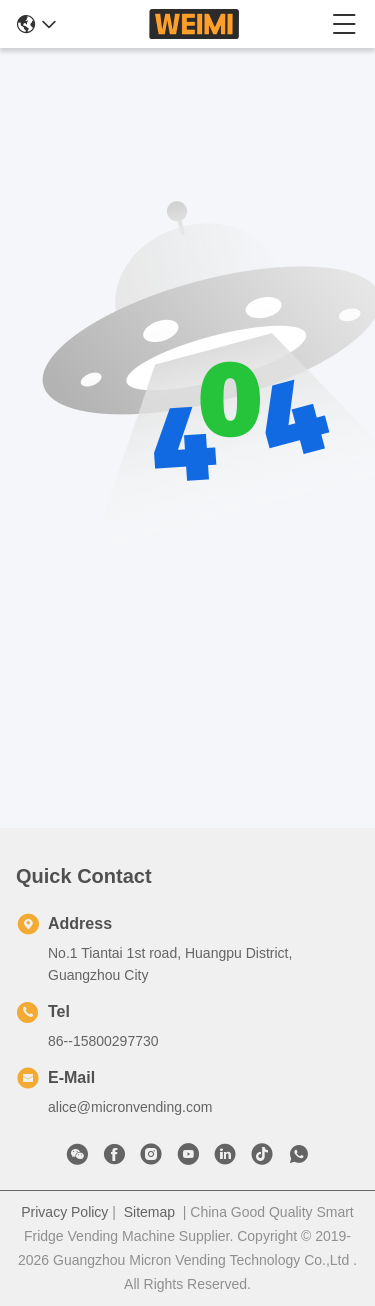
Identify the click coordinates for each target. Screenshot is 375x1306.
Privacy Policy (64, 1212)
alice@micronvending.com (130, 1107)
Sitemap (149, 1212)
